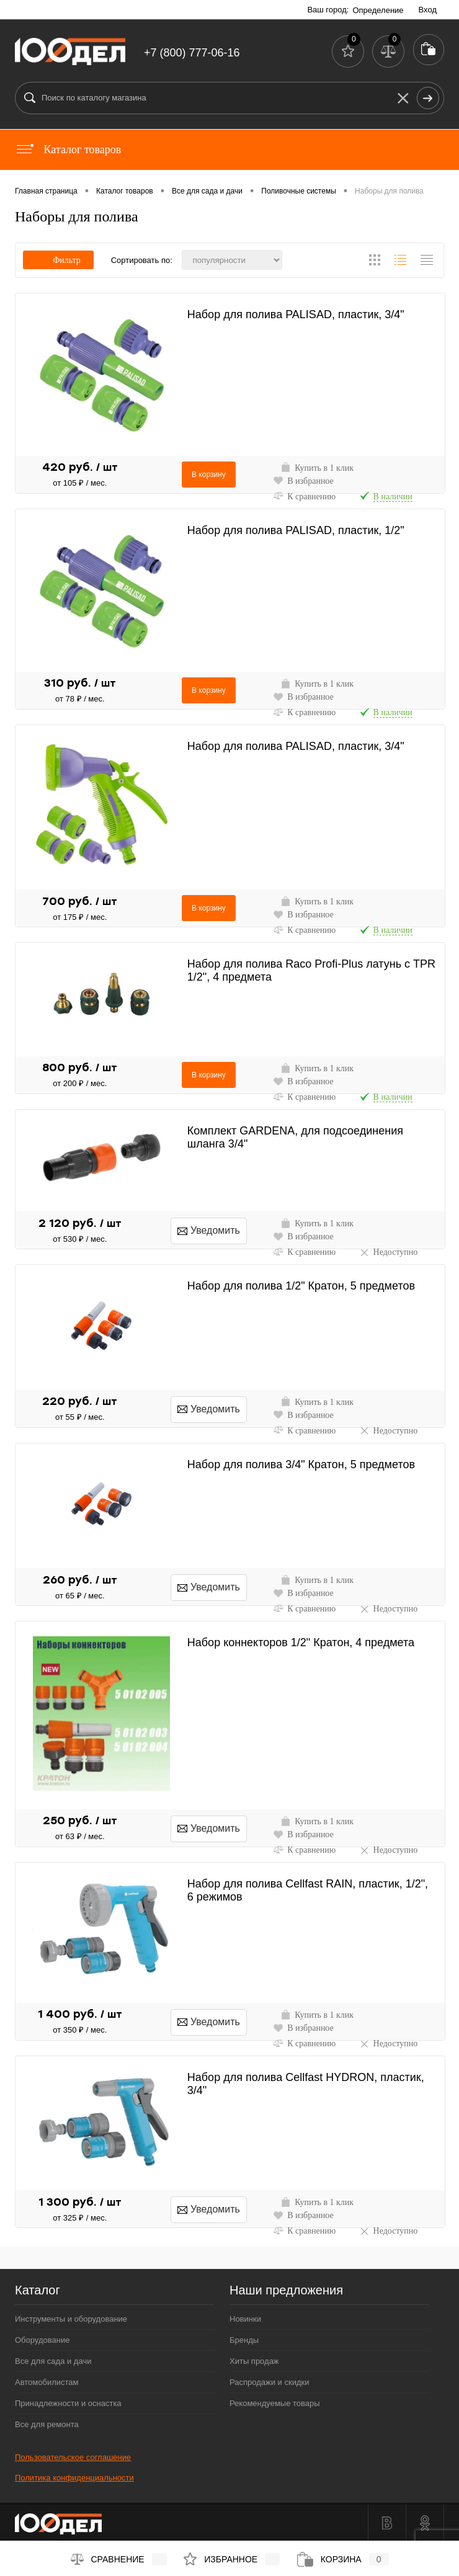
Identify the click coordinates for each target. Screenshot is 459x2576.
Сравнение (119, 2559)
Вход (428, 9)
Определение (377, 10)
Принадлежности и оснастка (68, 2403)
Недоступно (388, 1252)
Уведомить (208, 1230)
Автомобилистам (47, 2382)
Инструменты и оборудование (71, 2319)
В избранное (303, 480)
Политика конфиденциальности (74, 2477)
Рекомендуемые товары (275, 2403)
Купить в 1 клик (317, 467)
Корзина (343, 2559)
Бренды (244, 2340)
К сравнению (304, 496)
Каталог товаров (68, 149)
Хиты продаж (254, 2361)
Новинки (245, 2319)
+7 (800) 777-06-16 (192, 53)
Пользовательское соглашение (73, 2457)
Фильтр (58, 260)
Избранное (232, 2559)
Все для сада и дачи (53, 2361)
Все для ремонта (47, 2424)
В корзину (209, 474)
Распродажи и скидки (269, 2382)
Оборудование (42, 2340)
